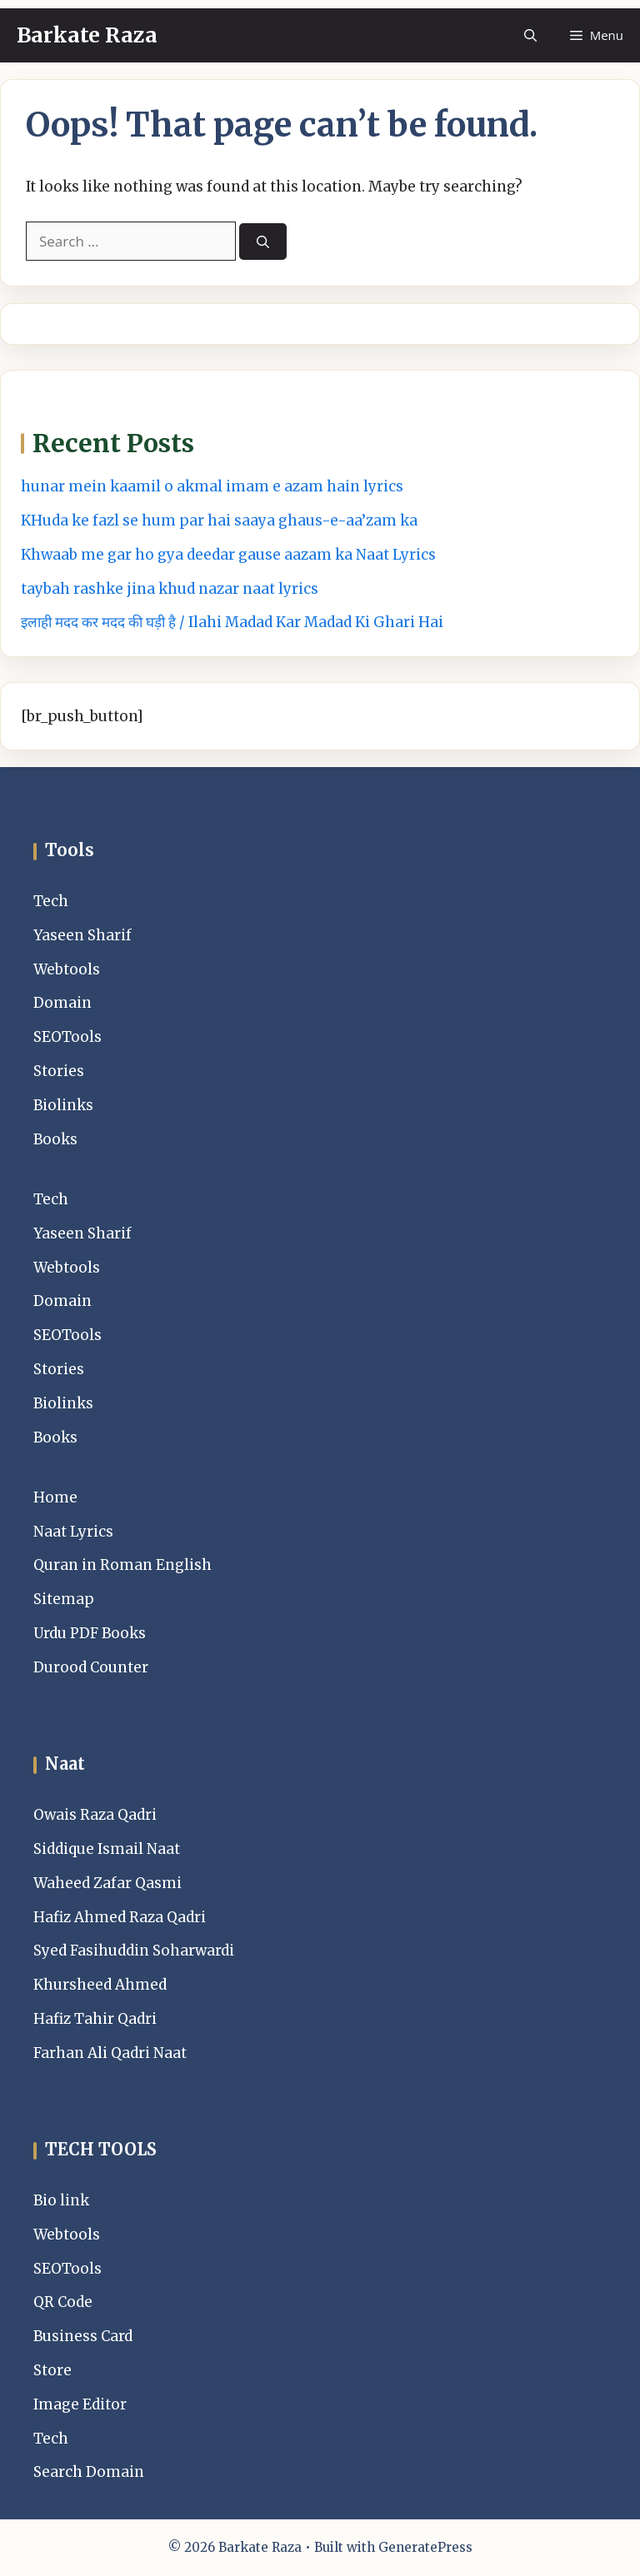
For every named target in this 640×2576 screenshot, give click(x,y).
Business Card (82, 2336)
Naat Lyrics (73, 1531)
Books (55, 1139)
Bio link (61, 2200)
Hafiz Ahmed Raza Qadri (119, 1917)
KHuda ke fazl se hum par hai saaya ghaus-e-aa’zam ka (219, 520)
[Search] (263, 242)
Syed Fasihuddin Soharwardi (133, 1950)
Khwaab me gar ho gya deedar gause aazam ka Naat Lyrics (228, 555)
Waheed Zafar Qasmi (107, 1883)
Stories (58, 1071)
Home (55, 1497)
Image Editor (80, 2404)
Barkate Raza (87, 35)
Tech (50, 901)
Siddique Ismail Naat (106, 1849)
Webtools (66, 969)
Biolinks (63, 1105)
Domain (62, 1003)
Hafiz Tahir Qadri (95, 2019)
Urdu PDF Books (89, 1633)
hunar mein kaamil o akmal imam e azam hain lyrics (212, 486)
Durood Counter (90, 1667)
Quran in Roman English (122, 1565)
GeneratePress (425, 2547)
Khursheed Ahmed (100, 1985)
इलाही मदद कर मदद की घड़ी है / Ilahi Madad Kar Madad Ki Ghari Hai (232, 622)
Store (52, 2370)
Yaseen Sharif (82, 935)
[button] (530, 35)
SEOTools (67, 1037)
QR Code (62, 2302)
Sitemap (63, 1599)
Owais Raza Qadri (95, 1815)
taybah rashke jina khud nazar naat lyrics (169, 589)
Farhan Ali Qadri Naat (110, 2053)
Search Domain (88, 2472)
